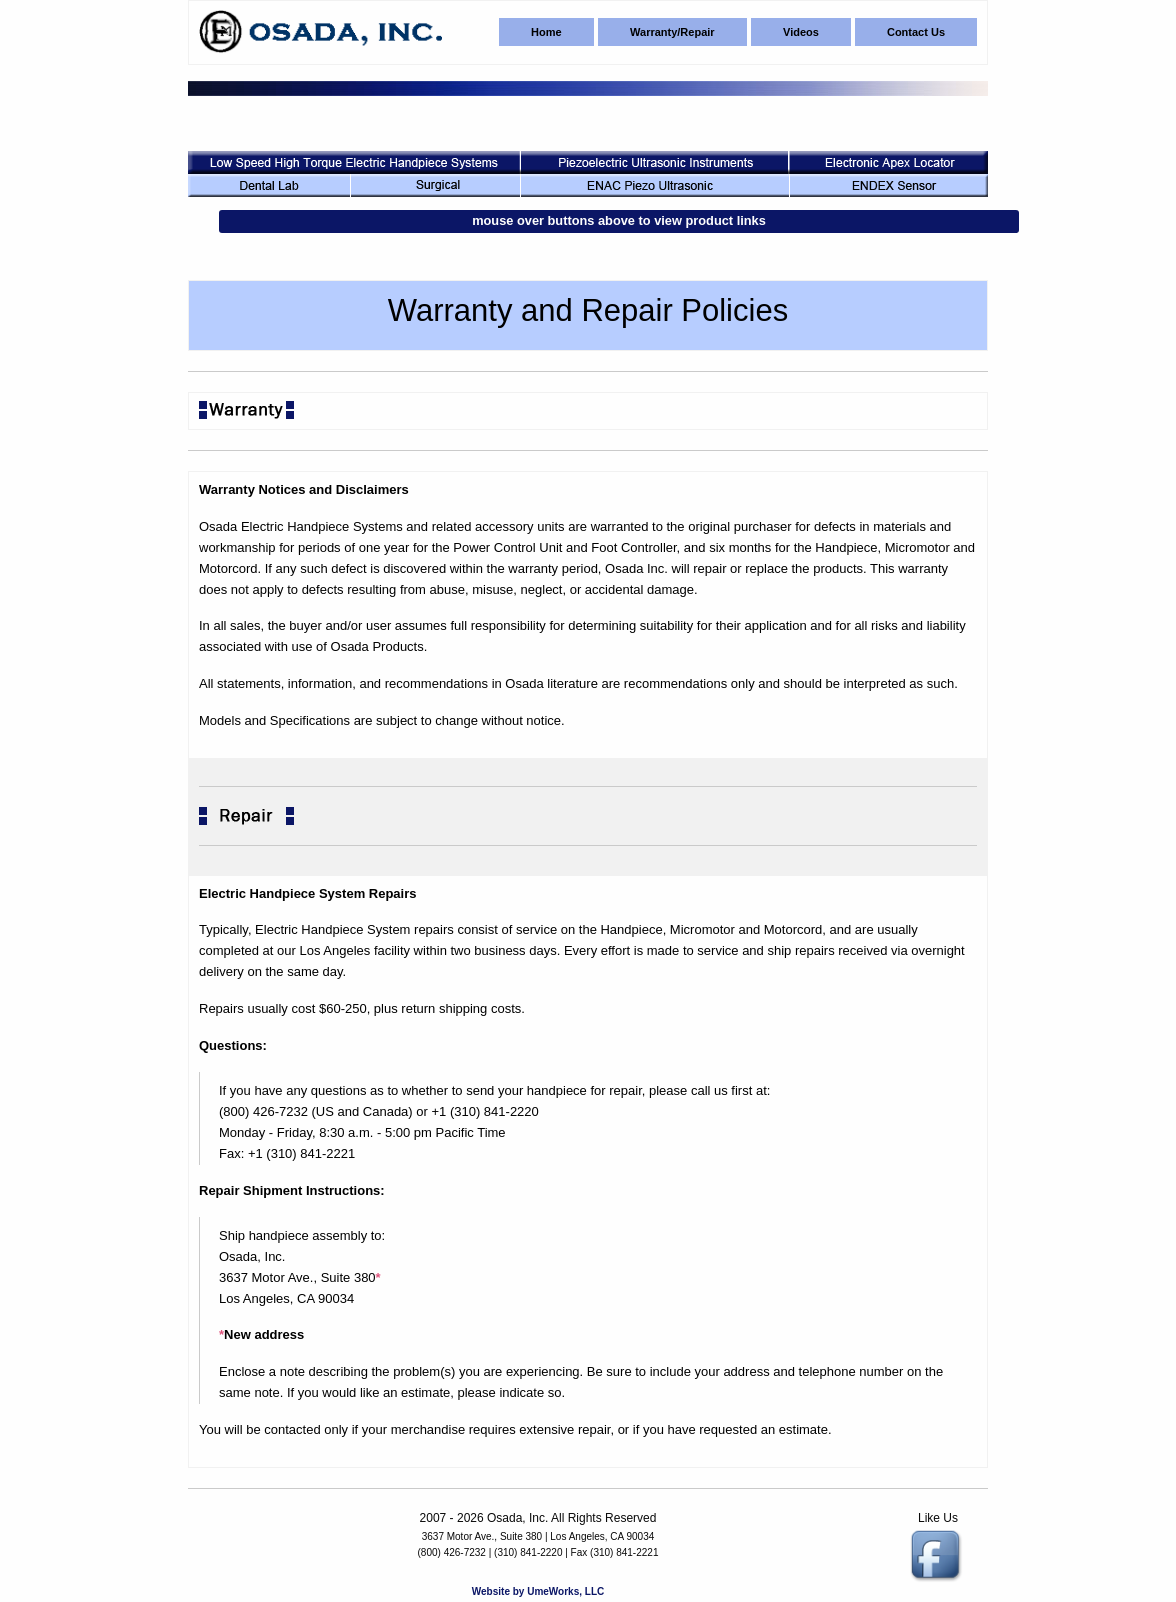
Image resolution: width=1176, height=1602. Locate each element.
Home (546, 32)
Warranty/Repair (672, 32)
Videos (801, 32)
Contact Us (916, 32)
